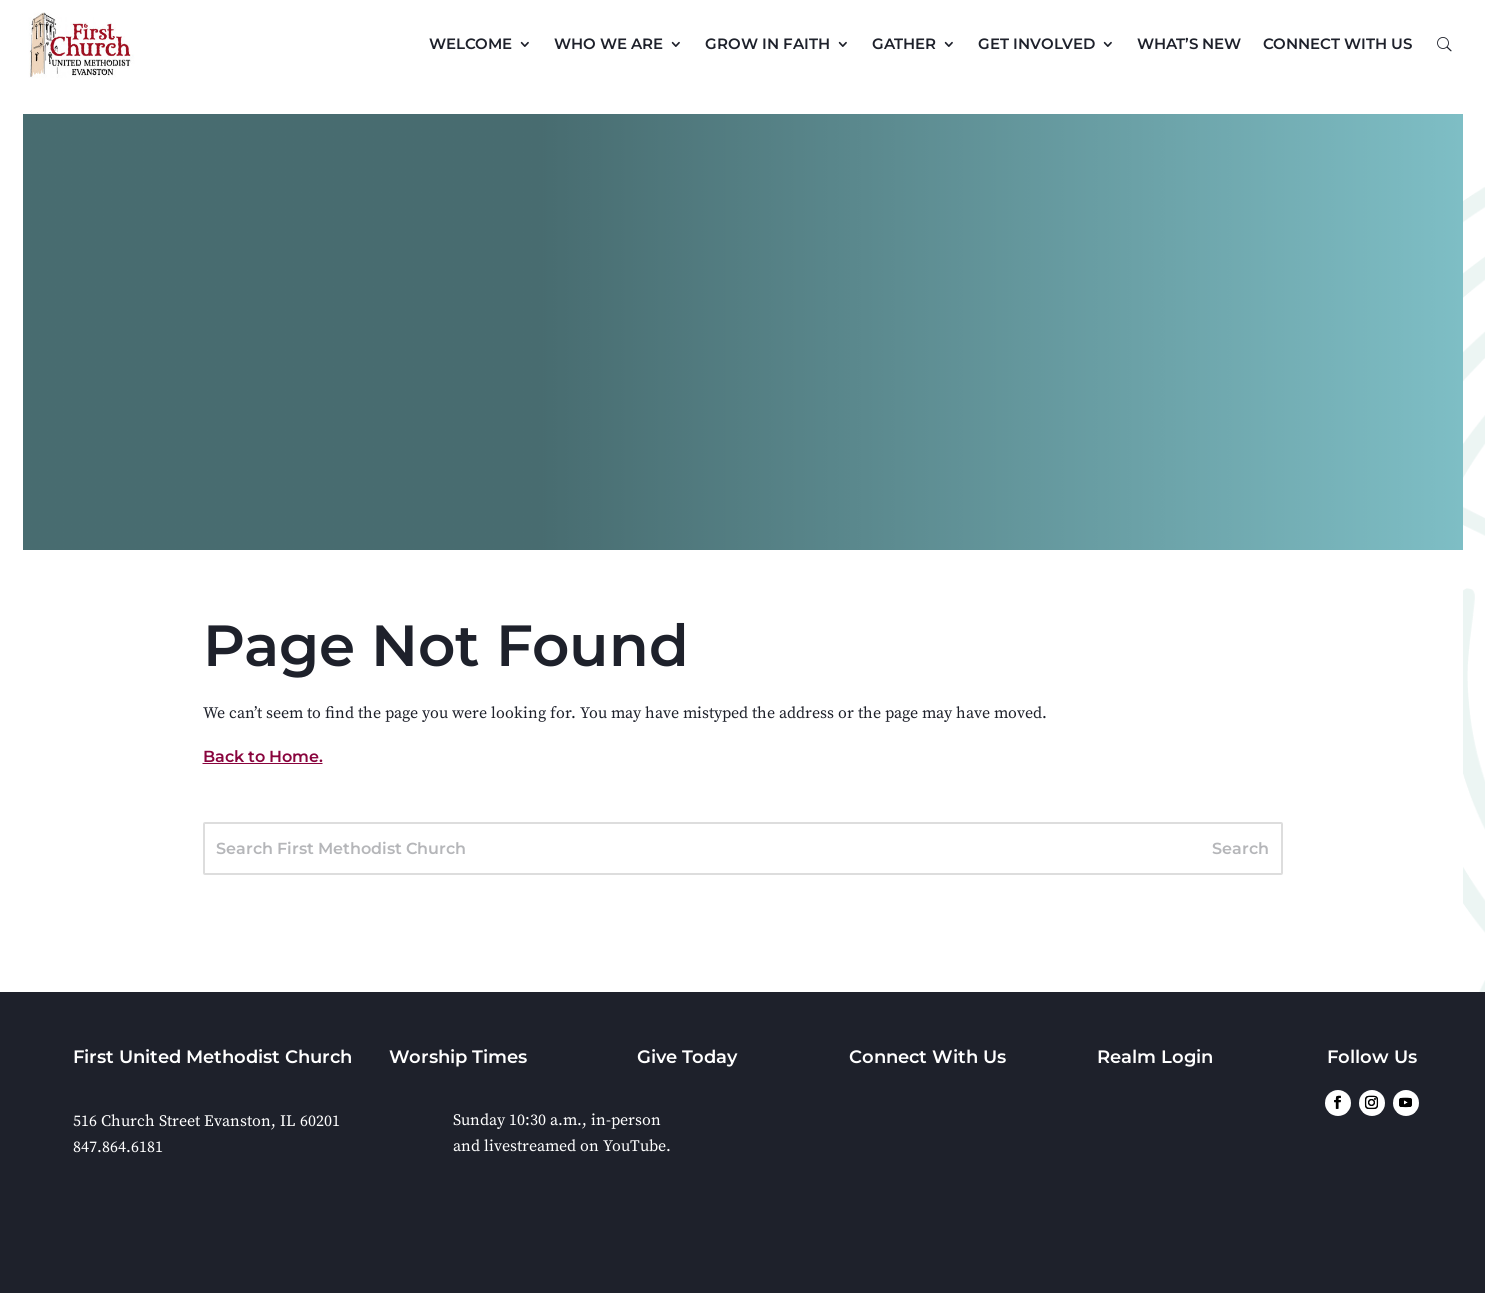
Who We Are (608, 43)
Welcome (470, 43)
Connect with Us (1337, 43)
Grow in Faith (767, 43)
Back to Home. (263, 756)
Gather (904, 43)
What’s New (1189, 43)
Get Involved (1036, 43)
